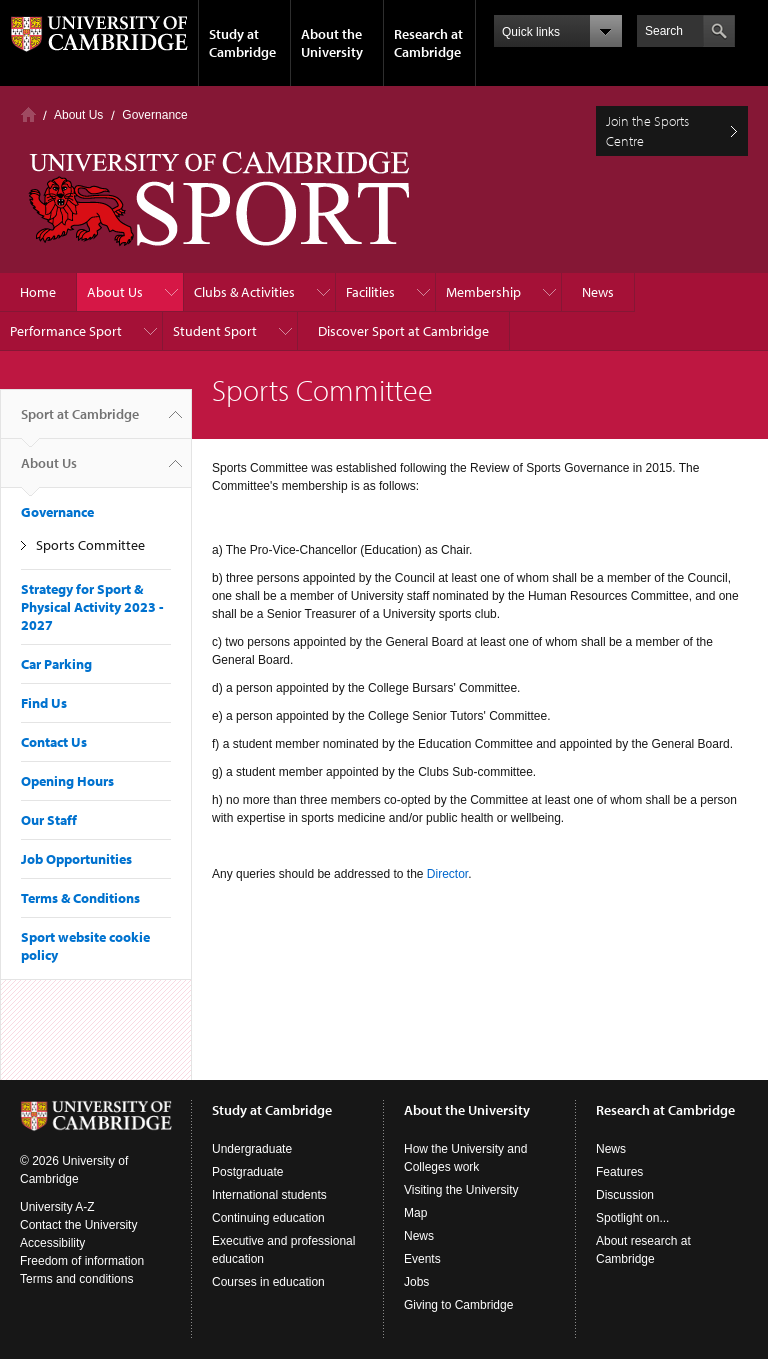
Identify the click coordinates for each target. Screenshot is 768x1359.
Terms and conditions (76, 1279)
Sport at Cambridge (80, 422)
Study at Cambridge (242, 43)
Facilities (370, 292)
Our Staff (49, 820)
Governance (154, 115)
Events (422, 1259)
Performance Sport (66, 331)
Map (415, 1213)
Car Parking (56, 664)
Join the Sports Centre (647, 131)
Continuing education (268, 1218)
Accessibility (52, 1243)
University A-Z (57, 1207)
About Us (78, 115)
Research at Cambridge (428, 43)
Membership (483, 292)
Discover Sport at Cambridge (403, 331)
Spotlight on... (632, 1218)
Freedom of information (82, 1261)
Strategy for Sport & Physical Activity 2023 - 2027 (92, 607)
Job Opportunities (76, 859)
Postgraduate (247, 1172)
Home (28, 114)
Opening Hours (67, 781)
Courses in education (268, 1282)
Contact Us (54, 742)
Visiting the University (461, 1190)
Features (619, 1172)
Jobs (416, 1282)
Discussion (625, 1195)
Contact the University (78, 1225)
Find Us (44, 703)
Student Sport (215, 331)
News (598, 292)
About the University (332, 43)
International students (269, 1195)
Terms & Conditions (80, 898)
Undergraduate (252, 1149)
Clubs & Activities (244, 292)
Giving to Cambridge (458, 1305)
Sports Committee (90, 545)
